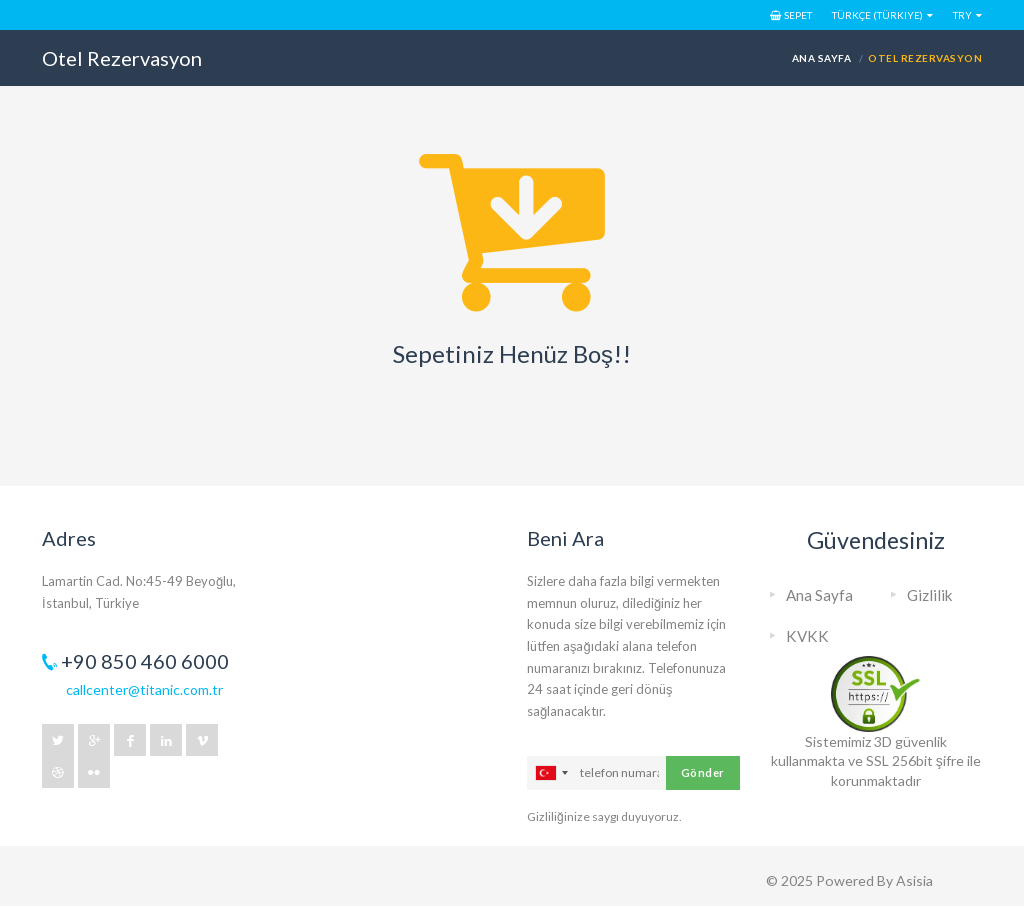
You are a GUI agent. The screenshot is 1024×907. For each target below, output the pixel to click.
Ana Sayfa (821, 58)
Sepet (791, 15)
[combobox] (551, 773)
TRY (962, 15)
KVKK (807, 636)
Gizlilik (930, 595)
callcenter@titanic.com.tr (144, 689)
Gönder (703, 772)
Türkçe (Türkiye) (877, 15)
